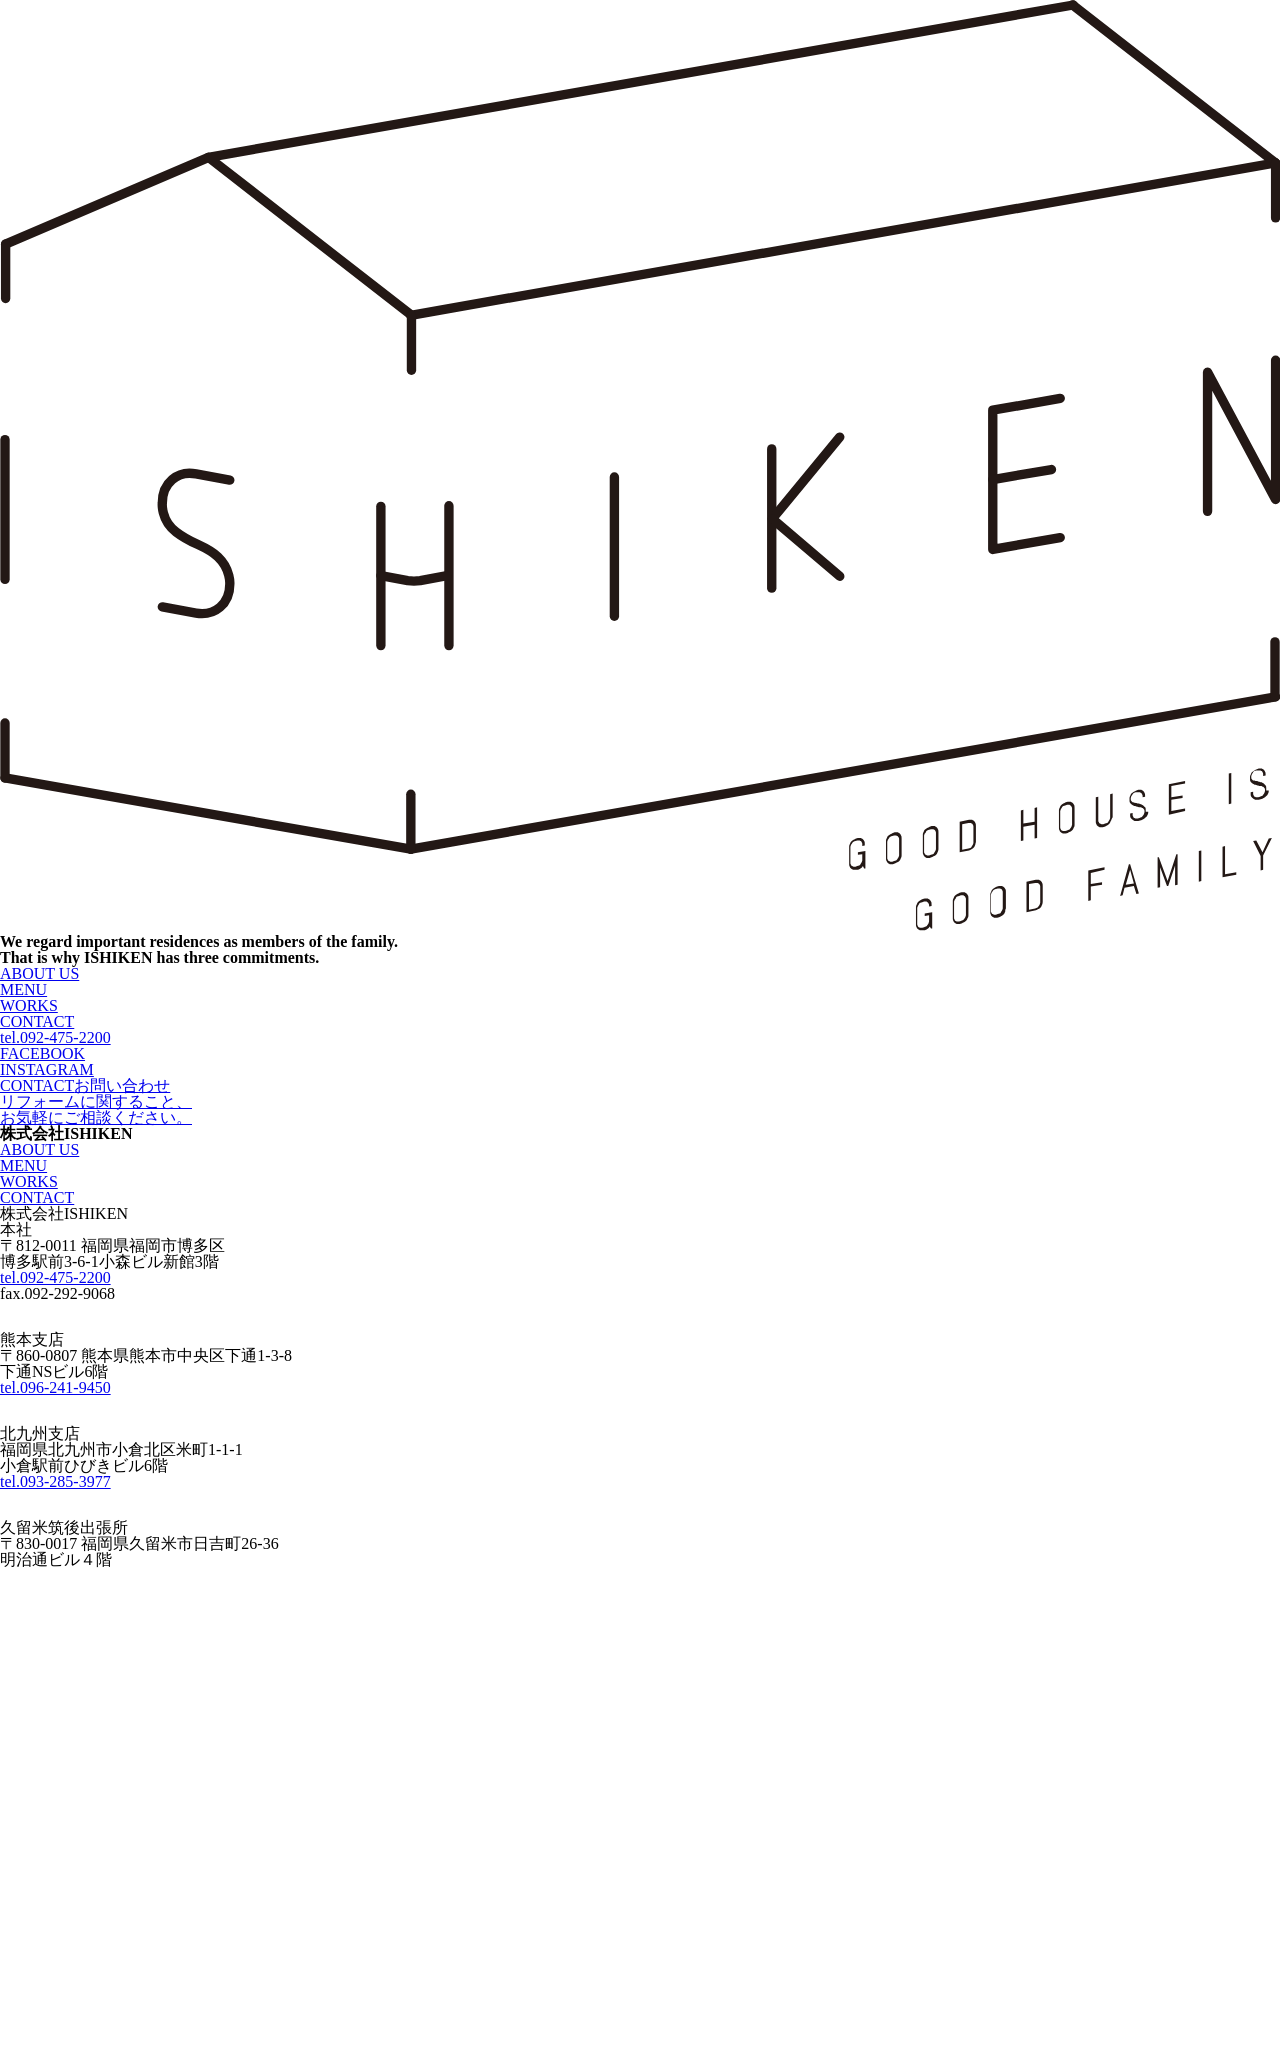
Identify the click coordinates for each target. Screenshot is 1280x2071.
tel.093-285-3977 (55, 1481)
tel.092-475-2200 (55, 1037)
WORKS (29, 1005)
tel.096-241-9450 (55, 1387)
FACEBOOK (42, 1053)
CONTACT (37, 1021)
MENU (23, 989)
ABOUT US (39, 973)
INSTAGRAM (47, 1069)
